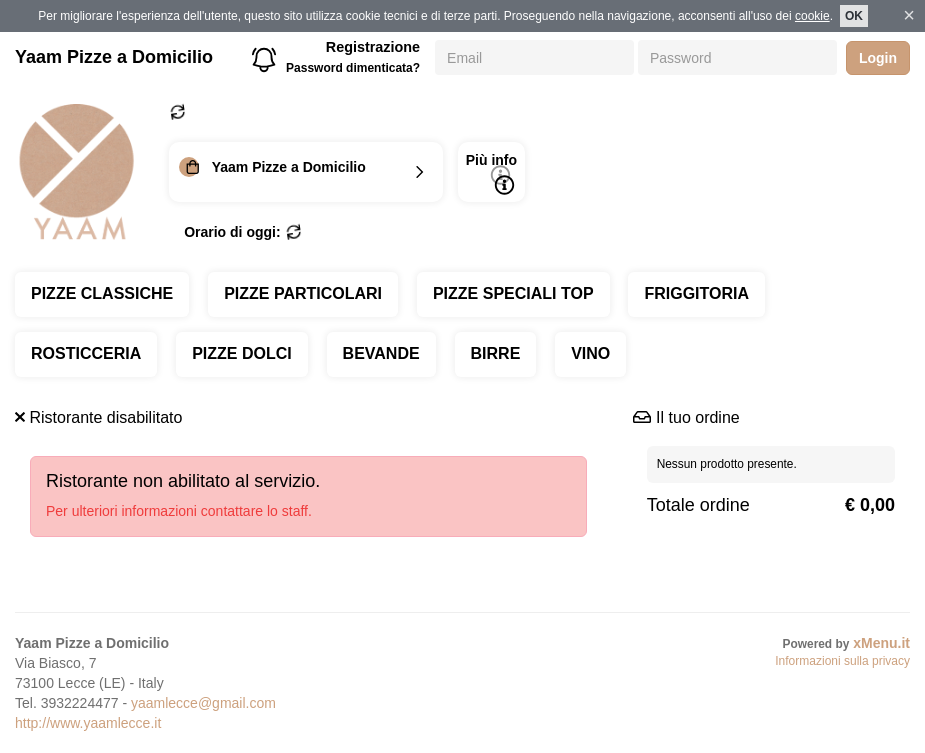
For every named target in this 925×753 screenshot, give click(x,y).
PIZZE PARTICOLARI (303, 293)
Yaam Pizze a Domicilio (114, 57)
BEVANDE (381, 353)
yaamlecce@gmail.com (203, 703)
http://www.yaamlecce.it (88, 723)
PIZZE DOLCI (242, 353)
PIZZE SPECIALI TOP (513, 293)
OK (854, 16)
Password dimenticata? (353, 68)
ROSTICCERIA (86, 353)
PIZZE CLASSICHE (102, 293)
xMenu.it (881, 643)
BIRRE (496, 353)
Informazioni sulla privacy (842, 661)
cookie (812, 16)
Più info (491, 173)
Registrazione (373, 47)
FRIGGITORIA (696, 293)
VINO (590, 353)
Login (878, 58)
